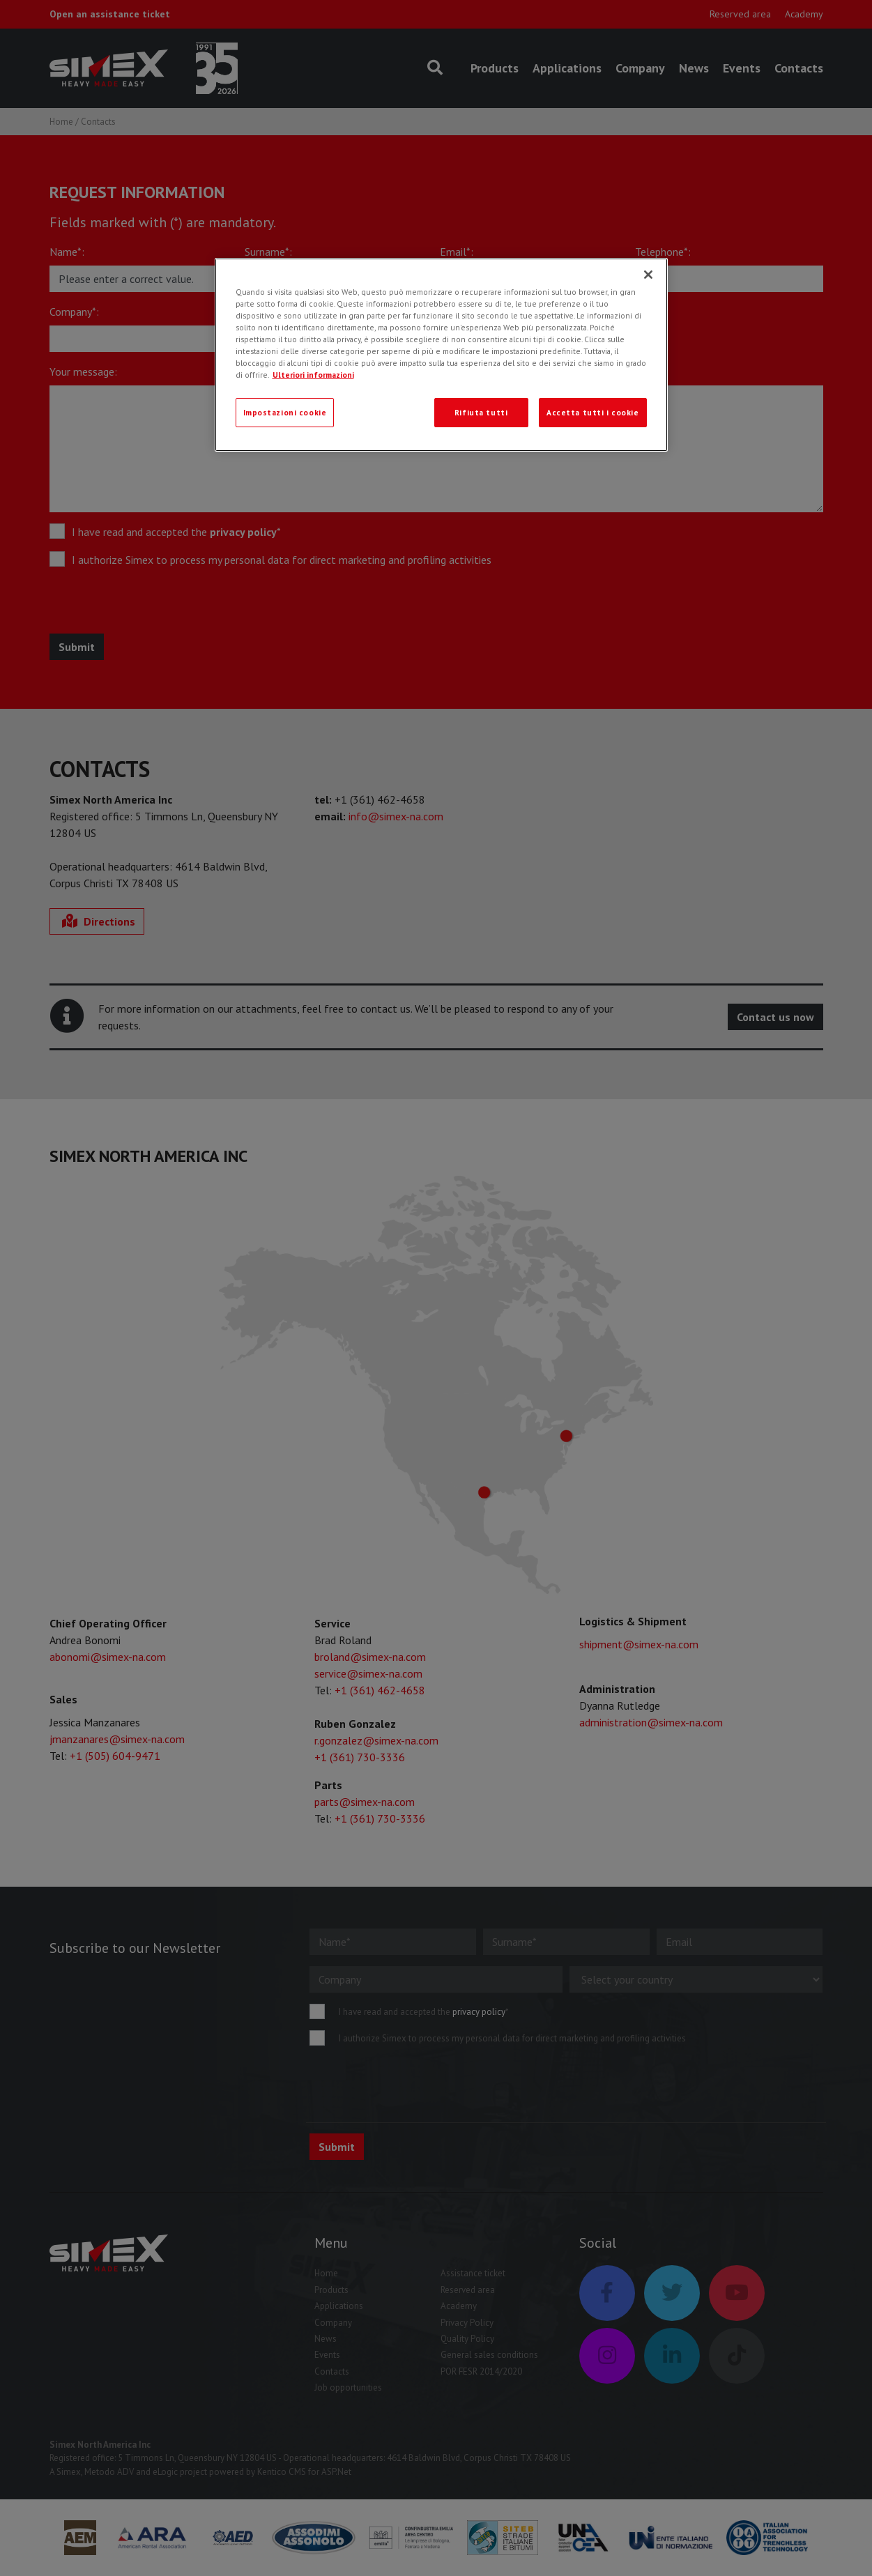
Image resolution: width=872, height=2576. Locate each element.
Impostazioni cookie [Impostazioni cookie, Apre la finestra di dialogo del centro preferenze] (285, 412)
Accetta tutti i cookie (592, 412)
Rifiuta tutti (480, 412)
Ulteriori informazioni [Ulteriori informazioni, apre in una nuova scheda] (313, 374)
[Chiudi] (648, 274)
